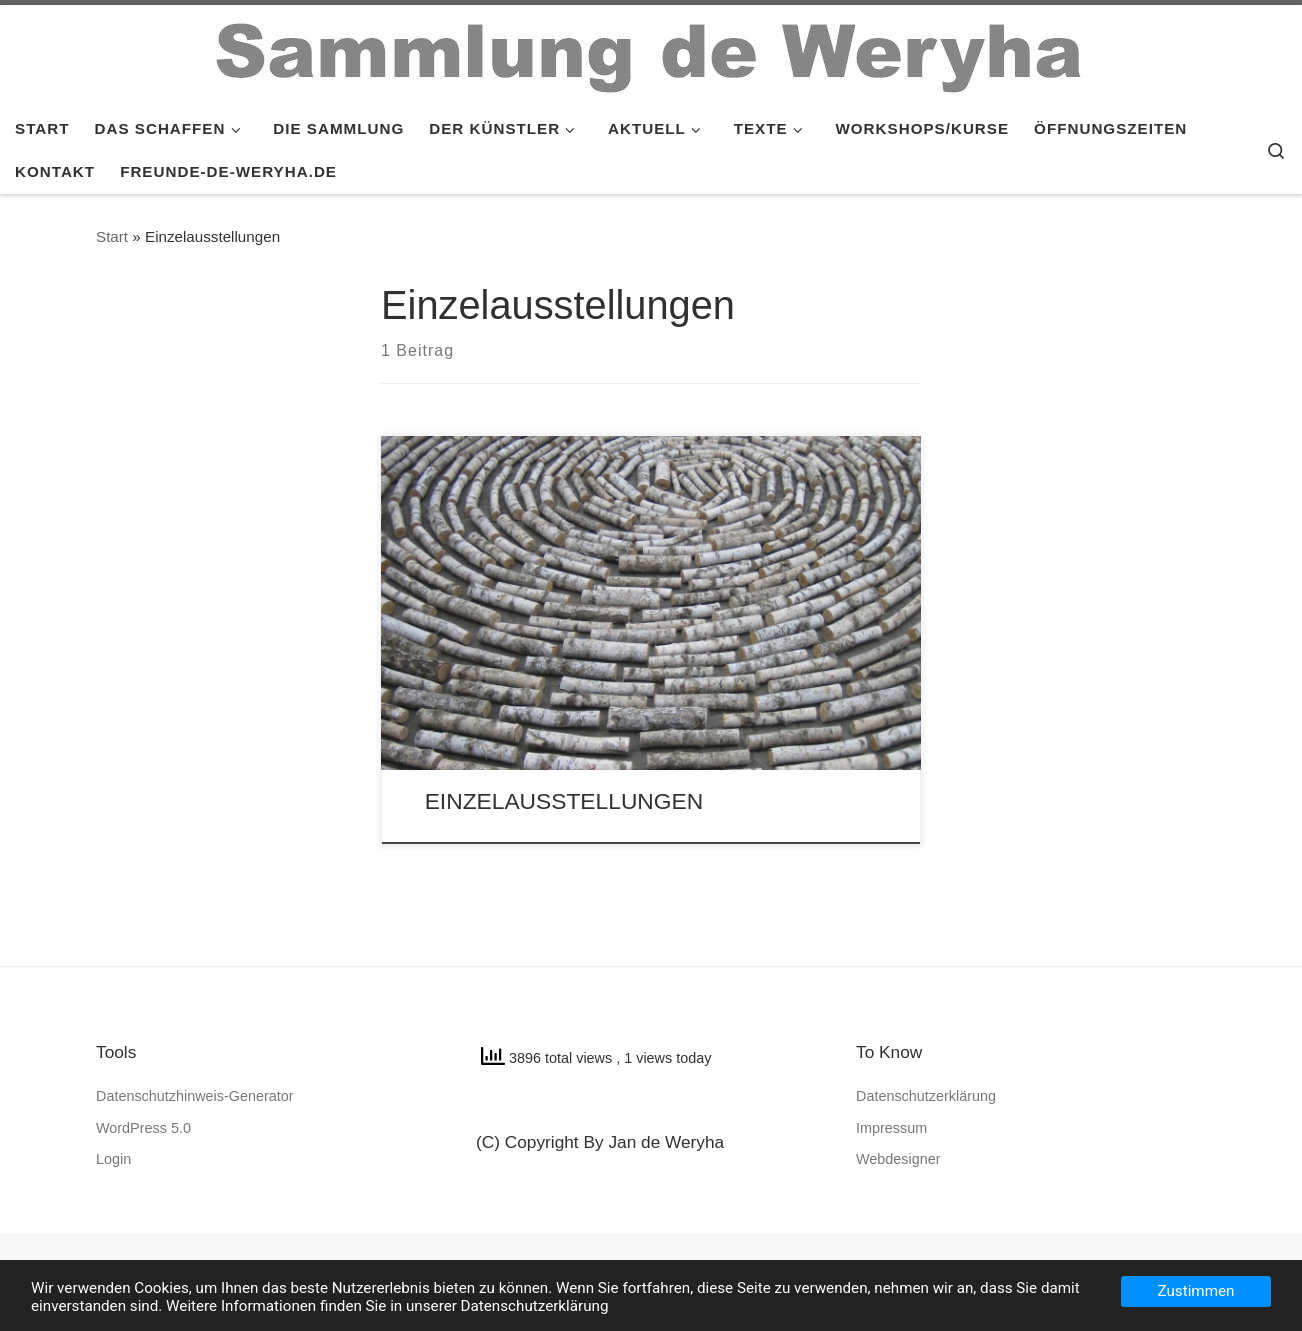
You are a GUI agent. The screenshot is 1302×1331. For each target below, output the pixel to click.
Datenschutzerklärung (926, 1096)
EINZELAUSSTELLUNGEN (564, 801)
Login (113, 1159)
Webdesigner (898, 1159)
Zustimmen (1196, 1291)
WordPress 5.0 (143, 1128)
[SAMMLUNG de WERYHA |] (651, 52)
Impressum (891, 1128)
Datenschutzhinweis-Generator (195, 1096)
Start (112, 236)
